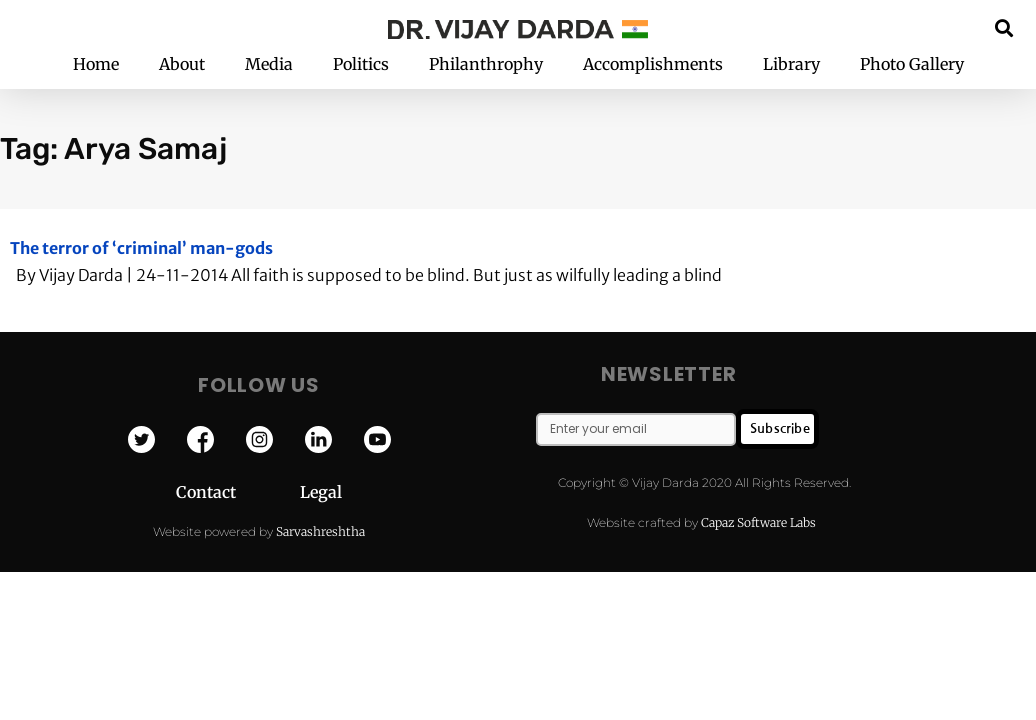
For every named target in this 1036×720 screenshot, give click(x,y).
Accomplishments (653, 64)
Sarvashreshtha (320, 531)
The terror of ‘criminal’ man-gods (141, 248)
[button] (1004, 27)
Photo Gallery (912, 64)
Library (791, 64)
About (182, 64)
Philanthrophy (486, 64)
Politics (361, 64)
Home (96, 64)
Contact (238, 492)
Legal (321, 492)
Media (269, 64)
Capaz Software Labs (758, 522)
